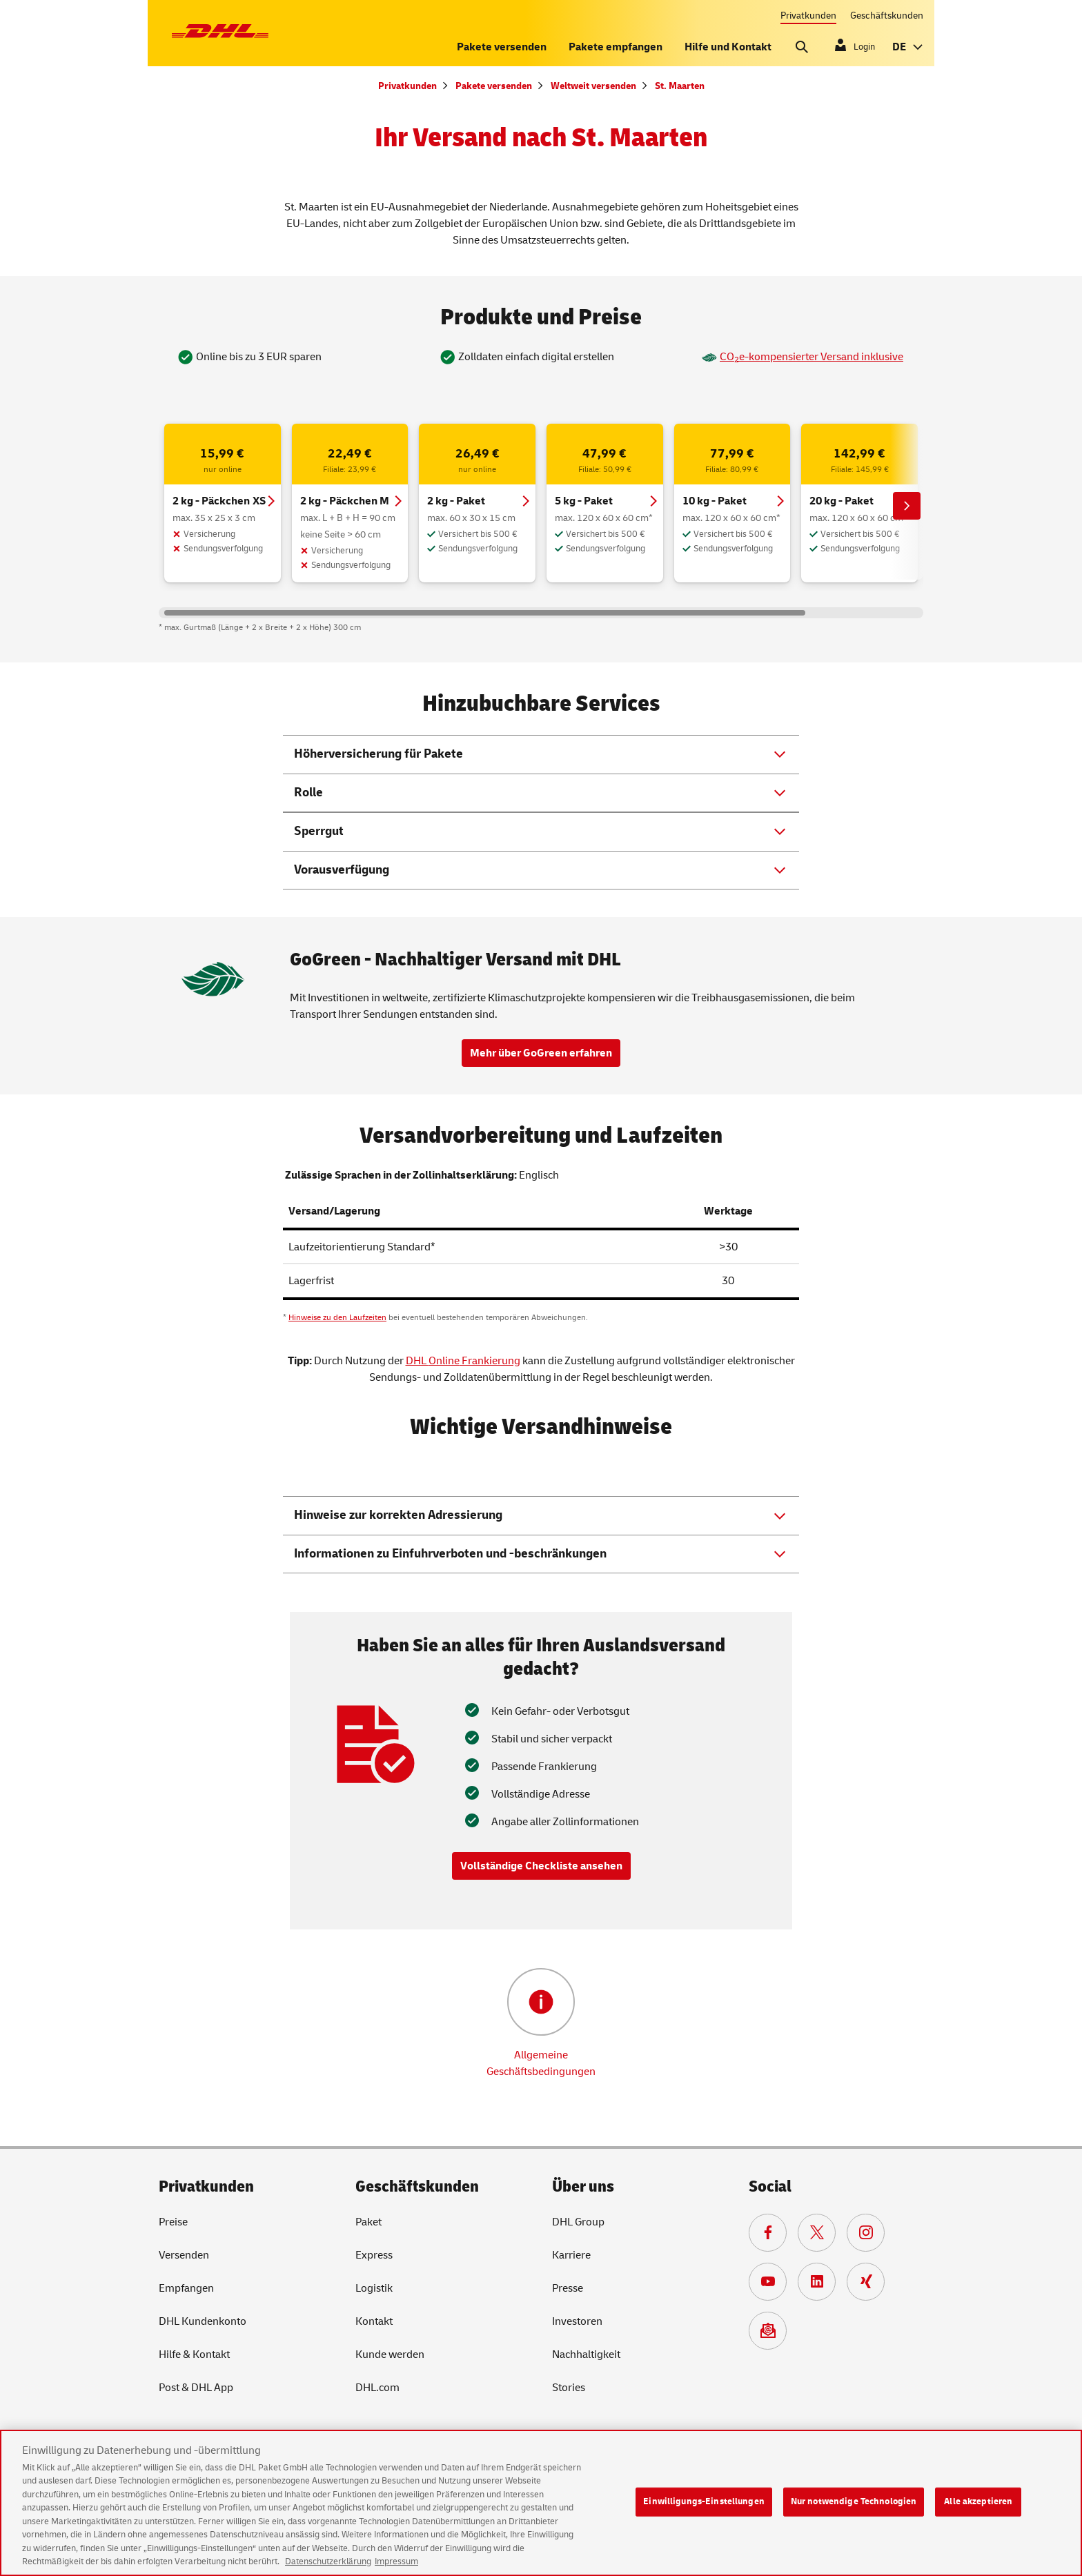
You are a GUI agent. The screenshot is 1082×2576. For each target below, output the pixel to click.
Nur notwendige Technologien (854, 2511)
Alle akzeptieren (978, 2511)
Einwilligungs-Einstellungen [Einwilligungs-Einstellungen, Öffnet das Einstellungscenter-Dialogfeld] (704, 2511)
